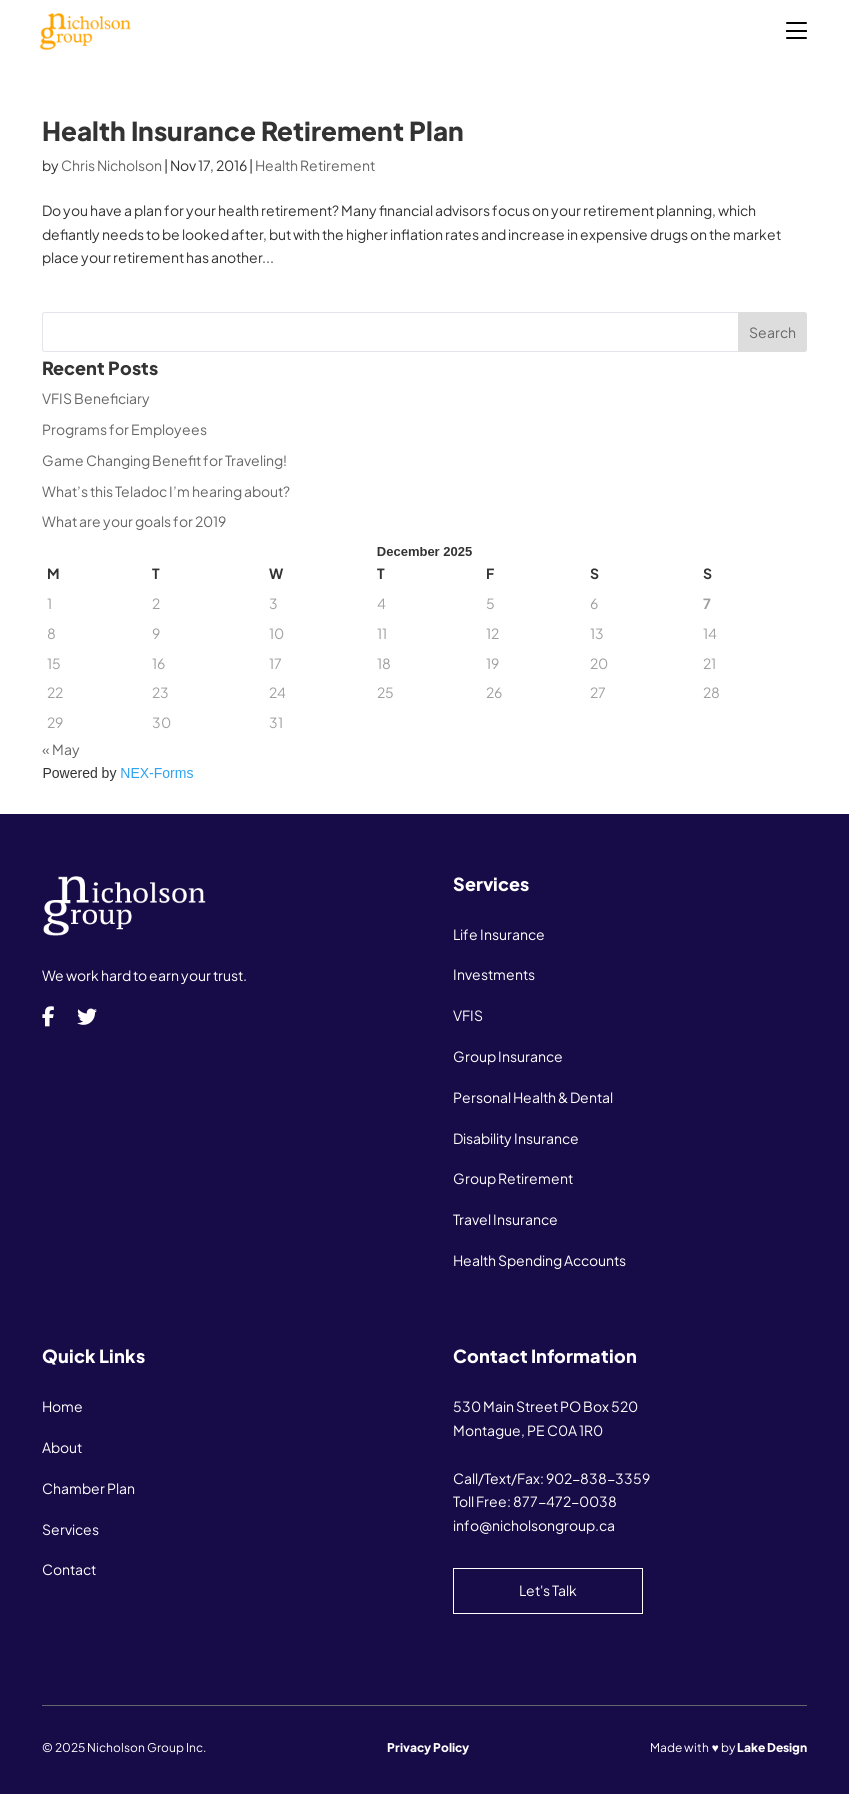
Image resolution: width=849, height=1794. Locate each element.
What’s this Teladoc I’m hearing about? (166, 491)
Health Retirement (315, 165)
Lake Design (772, 1747)
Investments (494, 974)
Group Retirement (513, 1178)
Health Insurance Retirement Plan (253, 130)
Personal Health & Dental (533, 1097)
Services (70, 1529)
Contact (69, 1569)
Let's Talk (548, 1590)
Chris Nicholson (111, 165)
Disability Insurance (516, 1138)
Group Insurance (508, 1056)
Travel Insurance (505, 1219)
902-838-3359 (598, 1478)
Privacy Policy (428, 1747)
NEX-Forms (156, 773)
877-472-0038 (565, 1501)
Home (62, 1406)
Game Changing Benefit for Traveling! (164, 460)
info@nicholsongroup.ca (534, 1525)
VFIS (468, 1015)
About (62, 1447)
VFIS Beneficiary (96, 398)
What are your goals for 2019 (134, 521)
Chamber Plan (88, 1488)
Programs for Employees (124, 429)
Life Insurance (499, 934)
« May (61, 749)
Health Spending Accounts (539, 1260)
